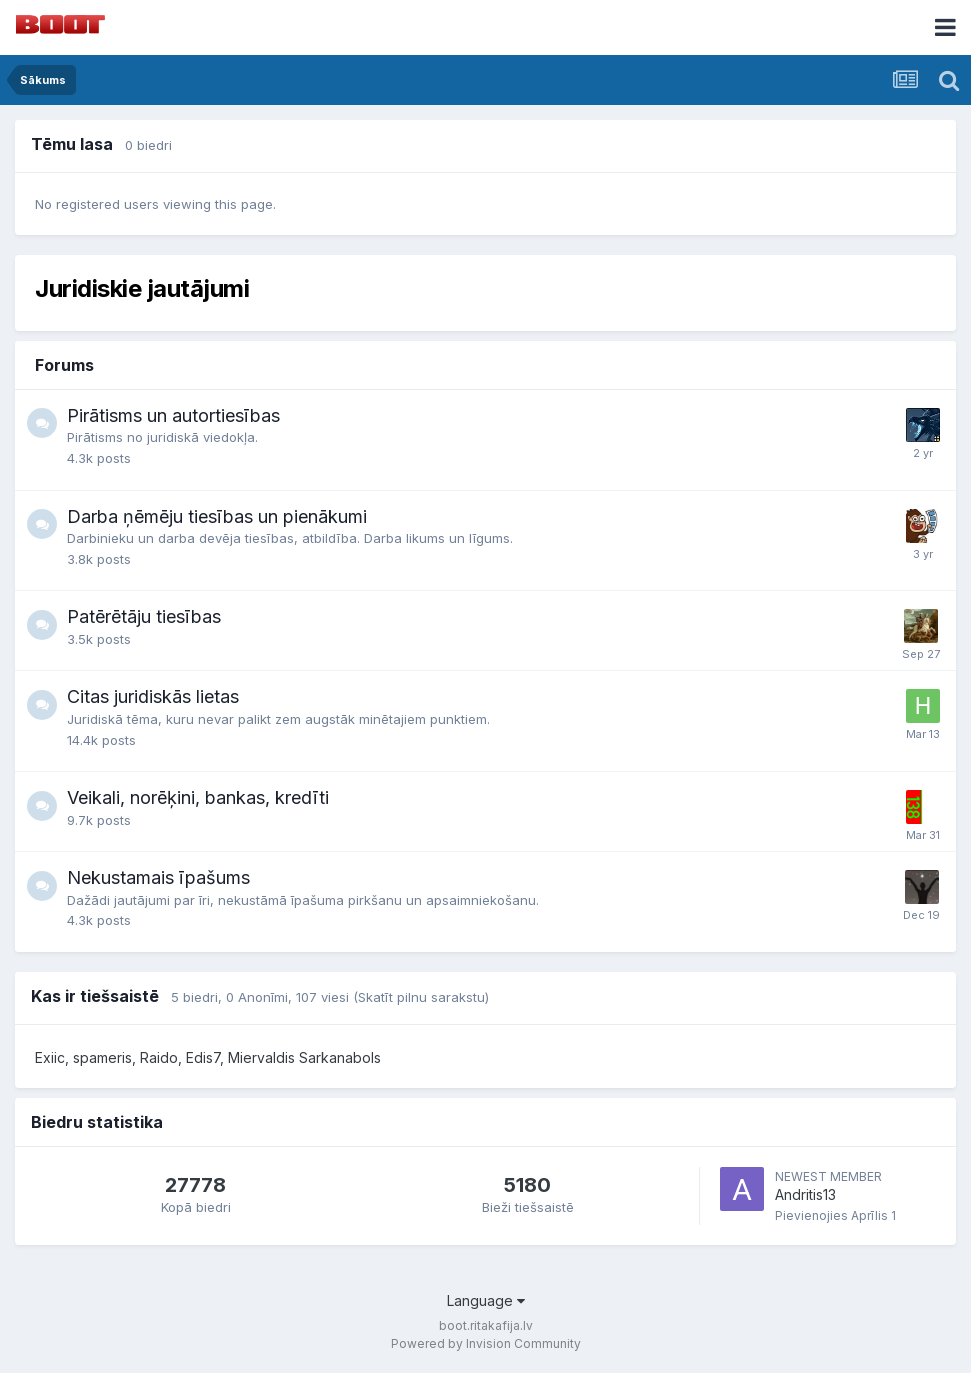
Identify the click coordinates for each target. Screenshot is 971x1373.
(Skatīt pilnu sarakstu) (421, 997)
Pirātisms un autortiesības (173, 415)
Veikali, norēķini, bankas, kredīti (198, 797)
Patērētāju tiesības (144, 616)
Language (486, 1300)
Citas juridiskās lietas (153, 696)
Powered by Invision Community (486, 1343)
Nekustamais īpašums (158, 877)
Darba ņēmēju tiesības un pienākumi (217, 516)
